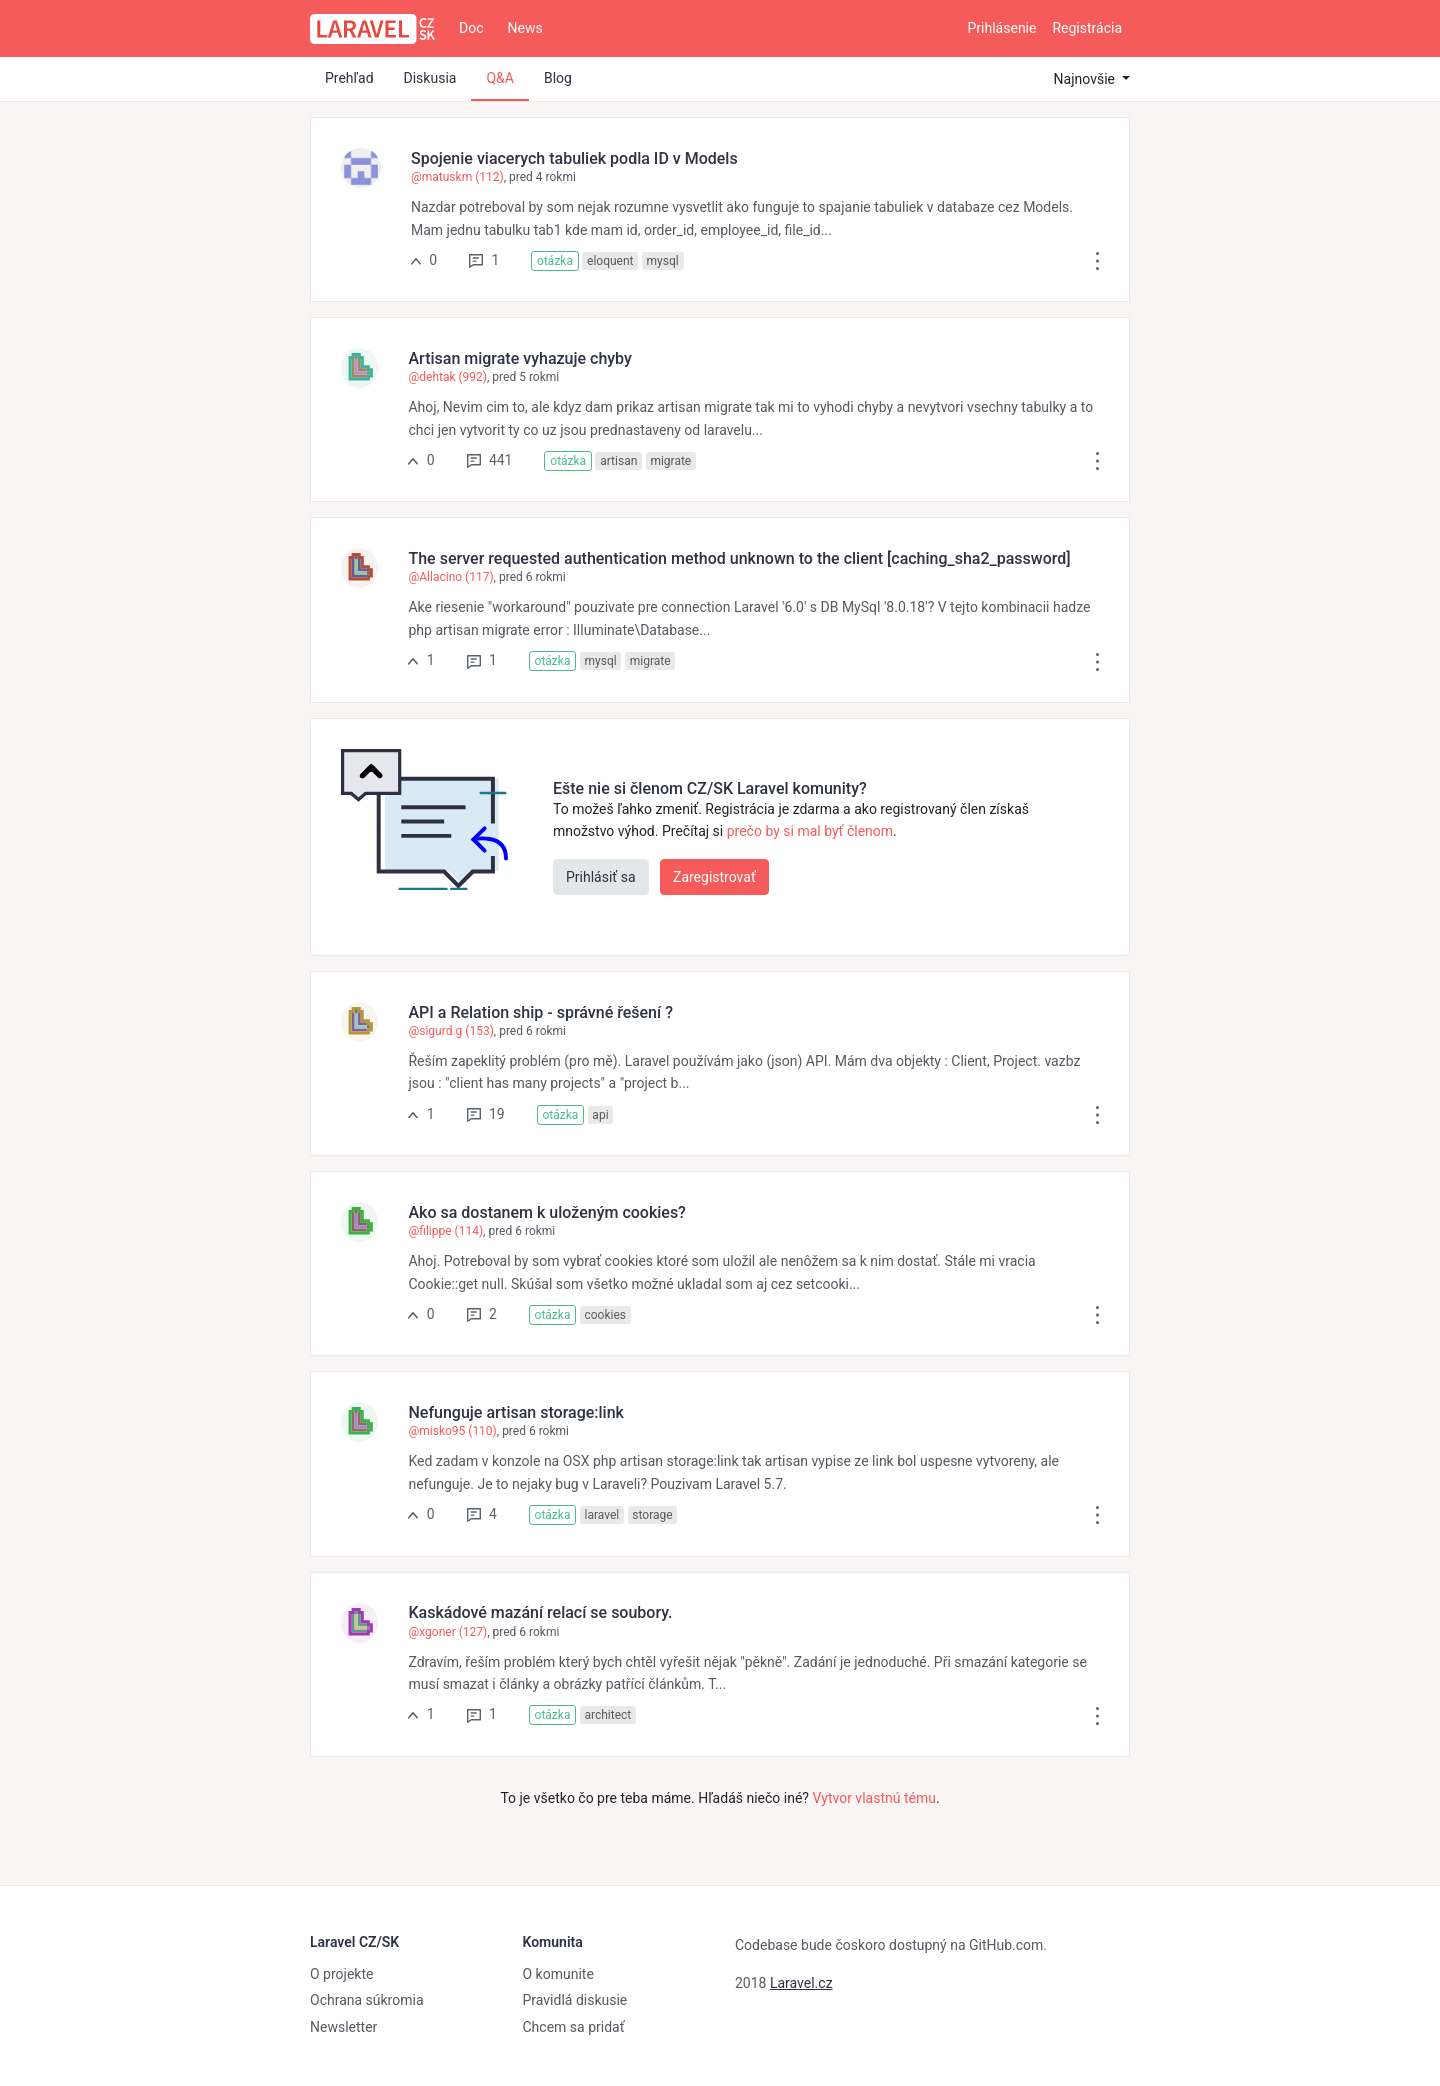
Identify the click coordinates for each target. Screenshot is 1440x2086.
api (600, 1115)
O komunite (558, 1974)
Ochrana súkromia (367, 2000)
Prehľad (349, 78)
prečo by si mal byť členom (810, 831)
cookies (605, 1315)
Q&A (499, 78)
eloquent (610, 261)
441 (490, 460)
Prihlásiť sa (601, 877)
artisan (618, 461)
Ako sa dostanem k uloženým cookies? (546, 1212)
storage (652, 1515)
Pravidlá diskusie (575, 2000)
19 (486, 1114)
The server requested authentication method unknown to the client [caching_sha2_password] (739, 558)
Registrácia (1087, 28)
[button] (1097, 260)
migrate (670, 461)
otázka (555, 261)
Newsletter (343, 2027)
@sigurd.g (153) (450, 1031)
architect (607, 1715)
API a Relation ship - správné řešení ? (540, 1012)
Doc (471, 28)
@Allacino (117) (450, 577)
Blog (558, 78)
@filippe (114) (445, 1231)
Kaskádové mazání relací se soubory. (540, 1612)
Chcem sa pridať (574, 2027)
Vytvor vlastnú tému (873, 1798)
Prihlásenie (1002, 28)
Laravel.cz (801, 1983)
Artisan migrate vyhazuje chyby (519, 358)
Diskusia (430, 78)
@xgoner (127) (447, 1632)
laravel (601, 1515)
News (525, 28)
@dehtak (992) (447, 377)
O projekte (341, 1974)
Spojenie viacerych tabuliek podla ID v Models (574, 158)
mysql (663, 261)
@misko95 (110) (452, 1431)
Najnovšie (1086, 79)
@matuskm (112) (457, 177)
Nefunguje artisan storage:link (515, 1412)
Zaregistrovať (714, 877)
